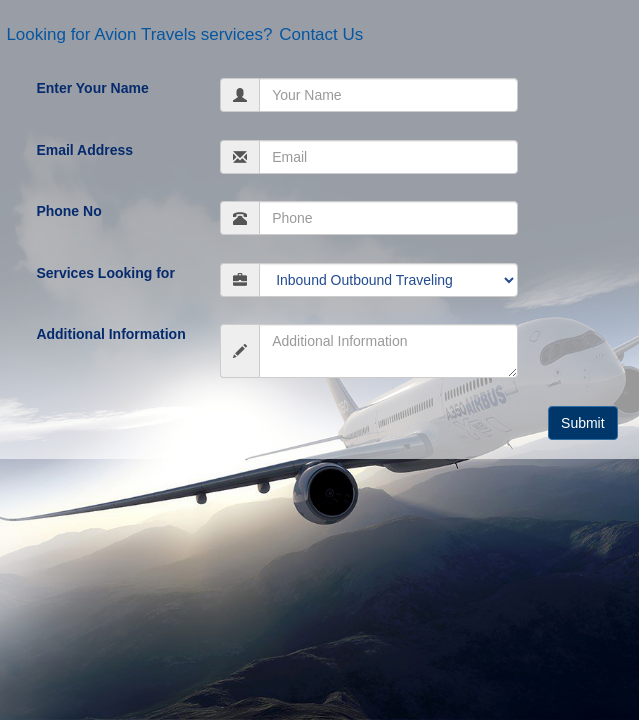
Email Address (84, 150)
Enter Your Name (92, 88)
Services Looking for (105, 273)
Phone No (68, 211)
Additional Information (110, 334)
